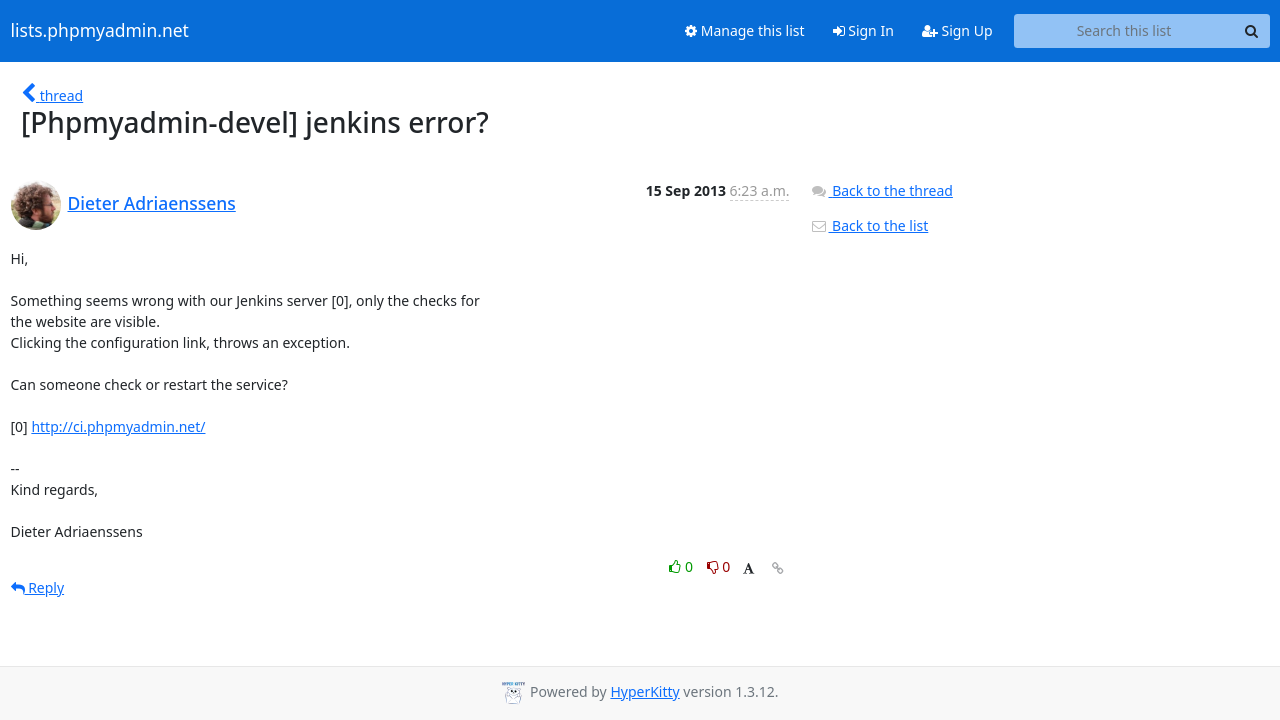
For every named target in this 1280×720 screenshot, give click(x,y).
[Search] (1252, 31)
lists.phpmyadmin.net (100, 31)
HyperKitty (644, 691)
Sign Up (957, 30)
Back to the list (869, 225)
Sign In (863, 30)
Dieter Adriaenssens (152, 203)
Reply (38, 587)
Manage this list (745, 30)
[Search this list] (1124, 31)
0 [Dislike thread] (719, 566)
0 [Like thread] (682, 566)
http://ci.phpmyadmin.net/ (118, 426)
